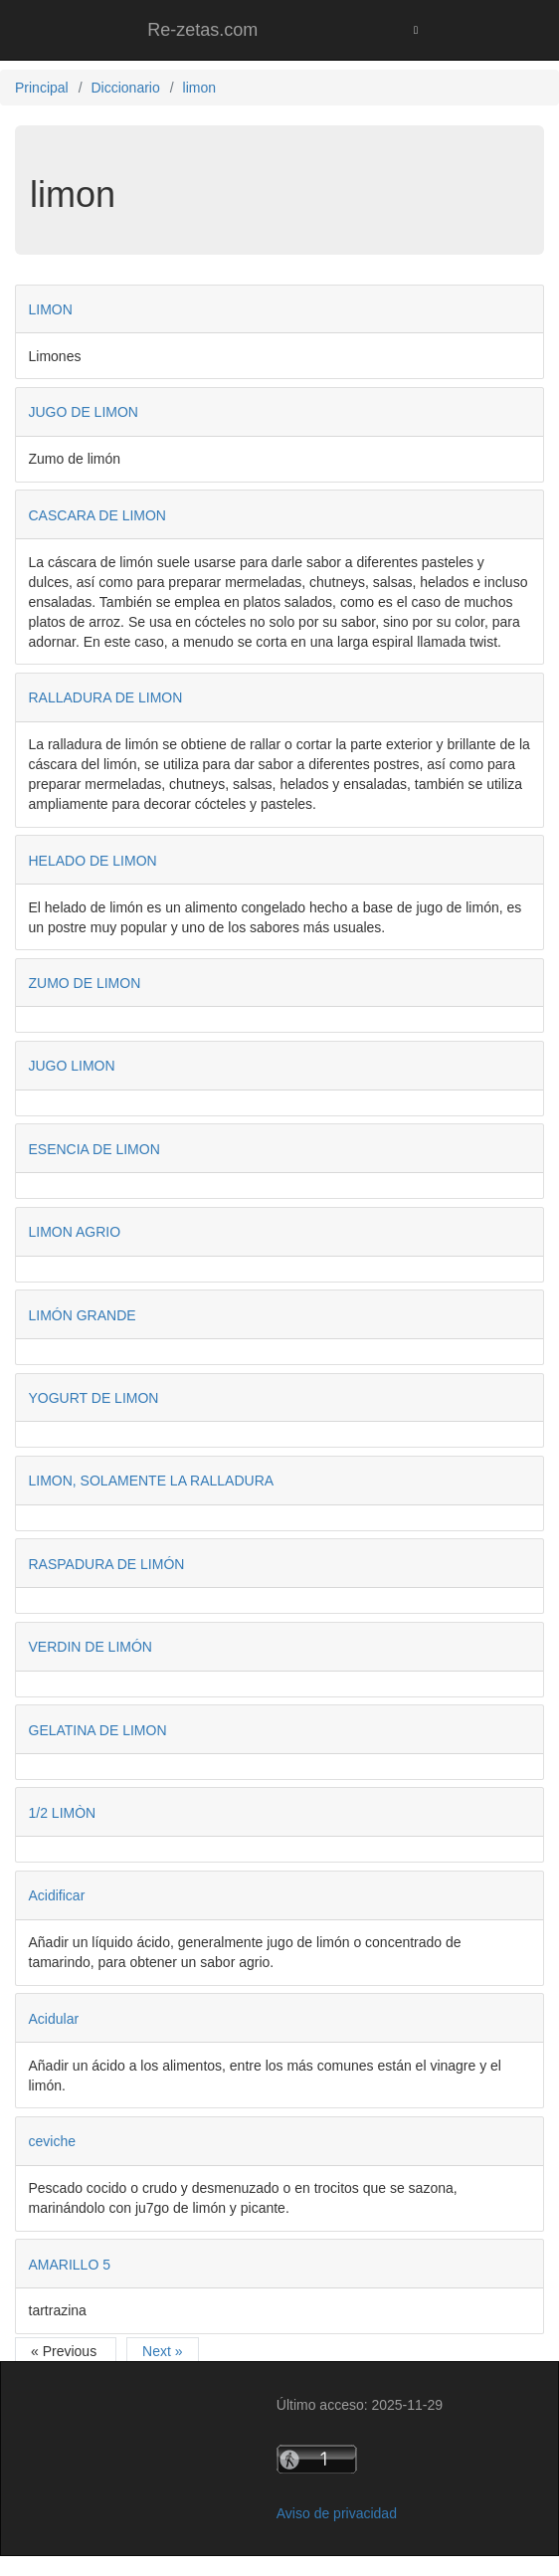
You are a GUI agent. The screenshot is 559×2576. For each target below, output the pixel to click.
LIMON (51, 309)
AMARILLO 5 (69, 2265)
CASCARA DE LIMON (97, 515)
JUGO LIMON (72, 1066)
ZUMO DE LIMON (85, 983)
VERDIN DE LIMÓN (90, 1647)
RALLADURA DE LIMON (106, 697)
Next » (162, 2351)
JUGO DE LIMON (83, 412)
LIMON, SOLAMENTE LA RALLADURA (152, 1480)
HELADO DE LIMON (93, 861)
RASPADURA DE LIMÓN (107, 1564)
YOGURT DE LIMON (94, 1398)
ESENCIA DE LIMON (94, 1149)
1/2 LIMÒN (62, 1813)
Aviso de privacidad (337, 2513)
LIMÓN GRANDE (82, 1315)
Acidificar (57, 1895)
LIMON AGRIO (75, 1232)
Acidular (54, 2019)
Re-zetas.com (202, 30)
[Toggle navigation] (416, 30)
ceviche (52, 2141)
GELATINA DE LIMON (98, 1730)
